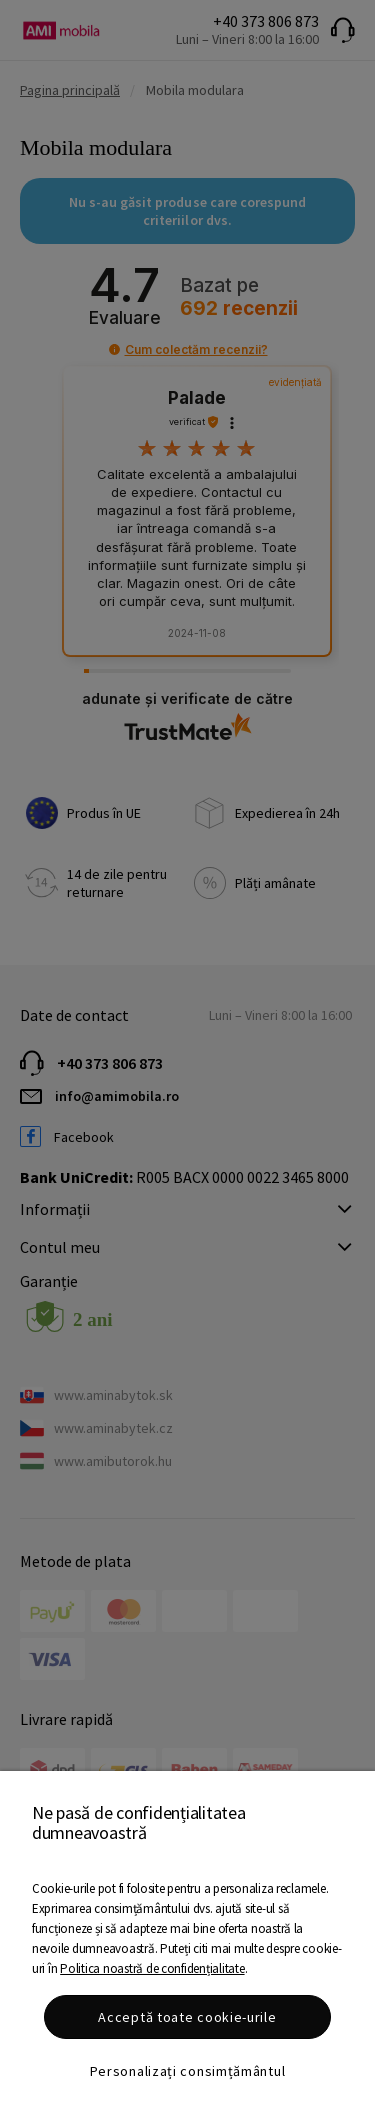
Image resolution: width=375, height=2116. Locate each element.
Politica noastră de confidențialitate (152, 1968)
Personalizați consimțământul (188, 2071)
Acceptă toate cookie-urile (187, 2017)
